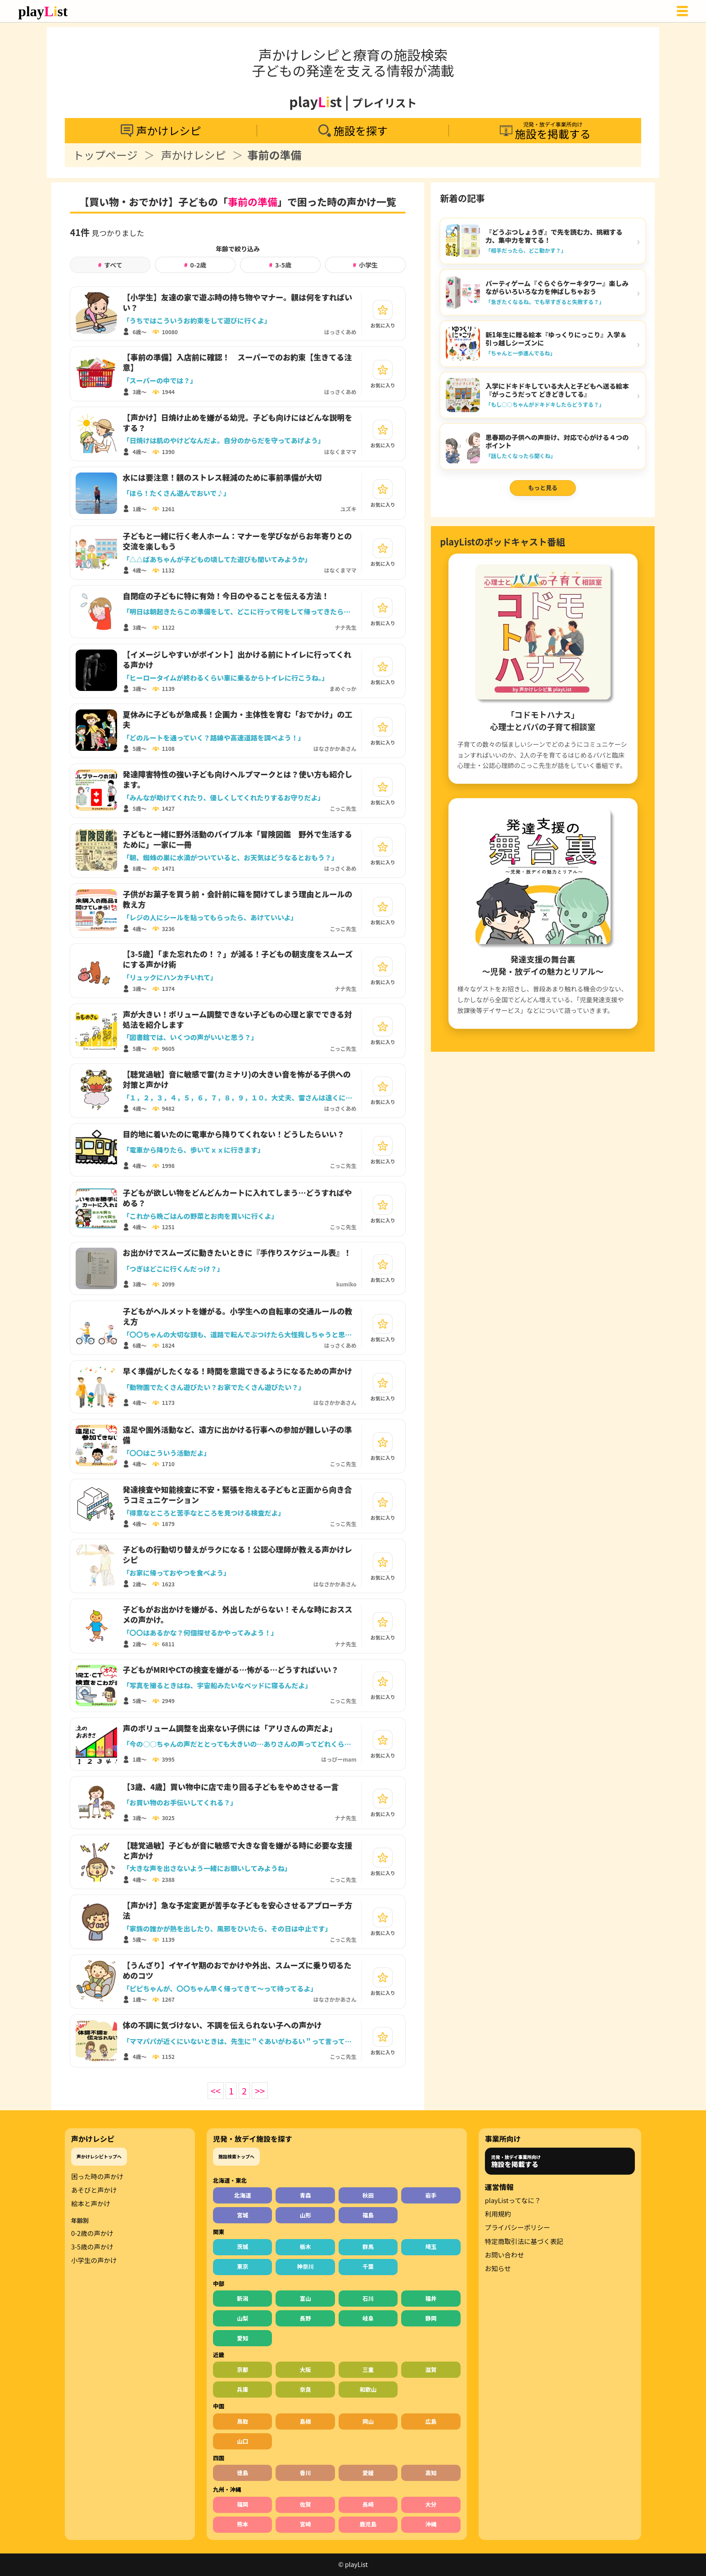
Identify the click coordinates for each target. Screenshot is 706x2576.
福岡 (242, 2504)
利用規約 (498, 2213)
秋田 (368, 2195)
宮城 (242, 2215)
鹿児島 (368, 2524)
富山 (305, 2298)
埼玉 (431, 2246)
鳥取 (242, 2421)
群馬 (368, 2246)
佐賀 (305, 2504)
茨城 (242, 2246)
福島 (368, 2215)
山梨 (242, 2318)
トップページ (105, 155)
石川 (368, 2298)
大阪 (305, 2369)
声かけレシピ (193, 155)
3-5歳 (280, 264)
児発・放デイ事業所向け (516, 2161)
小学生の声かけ (94, 2260)
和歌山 (368, 2389)
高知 (431, 2472)
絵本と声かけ (90, 2203)
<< (216, 2090)
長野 (305, 2318)
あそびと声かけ (94, 2189)
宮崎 (305, 2524)
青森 (305, 2195)
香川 (305, 2472)
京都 (242, 2369)
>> (260, 2090)
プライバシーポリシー (517, 2227)
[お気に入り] (383, 310)
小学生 (365, 264)
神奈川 (305, 2266)
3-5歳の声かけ (92, 2246)
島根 (305, 2421)
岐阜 (368, 2318)
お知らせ (498, 2268)
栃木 (305, 2246)
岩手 (431, 2195)
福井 (431, 2298)
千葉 (368, 2266)
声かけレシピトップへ (99, 2156)
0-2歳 (195, 264)
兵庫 (242, 2389)
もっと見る (542, 487)
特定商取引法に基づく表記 (524, 2241)
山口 (242, 2441)
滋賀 (431, 2369)
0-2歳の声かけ (92, 2233)
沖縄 (431, 2524)
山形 (305, 2215)
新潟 (242, 2298)
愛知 (242, 2338)
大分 (431, 2504)
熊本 (242, 2524)
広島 (431, 2421)
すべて (110, 264)
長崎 (368, 2504)
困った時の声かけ (97, 2176)
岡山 (368, 2421)
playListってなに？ (513, 2200)
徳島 (242, 2472)
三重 (368, 2369)
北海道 (242, 2195)
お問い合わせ (504, 2254)
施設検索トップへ (236, 2156)
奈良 (305, 2389)
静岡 (431, 2318)
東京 (242, 2266)
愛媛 (368, 2472)
